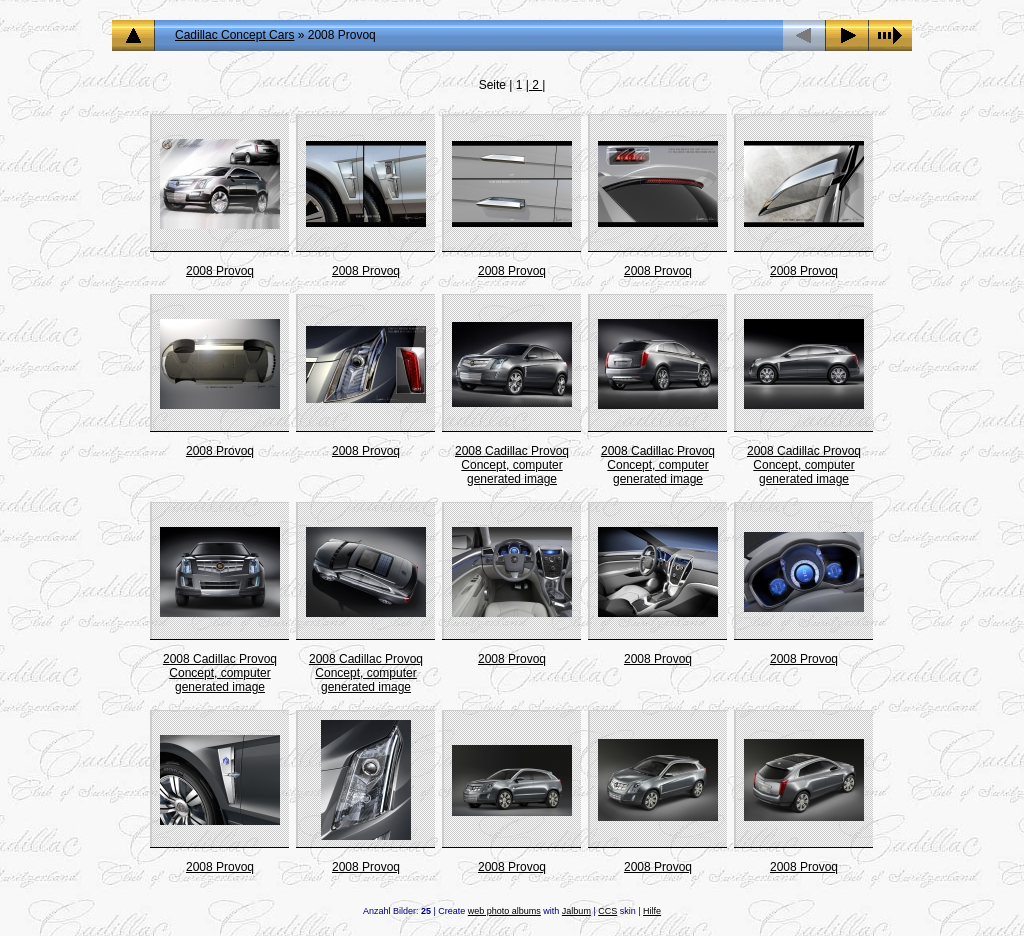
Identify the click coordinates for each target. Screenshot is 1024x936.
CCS (607, 911)
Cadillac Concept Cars (234, 35)
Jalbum (576, 911)
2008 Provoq (220, 271)
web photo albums (504, 911)
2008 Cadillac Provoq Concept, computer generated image (512, 465)
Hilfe (652, 911)
